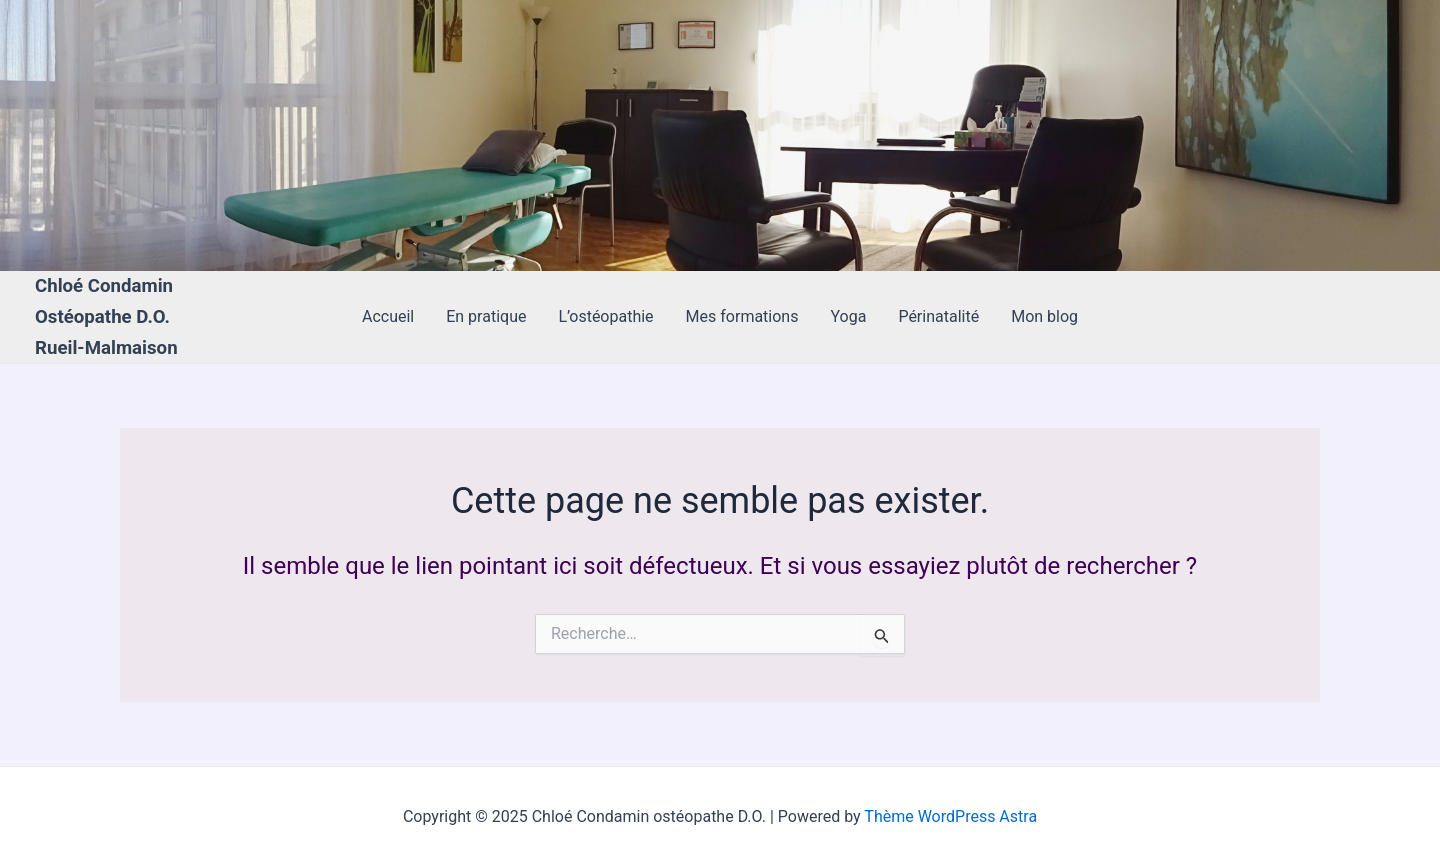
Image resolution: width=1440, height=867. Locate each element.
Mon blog (1044, 316)
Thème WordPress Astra (950, 816)
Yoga (848, 316)
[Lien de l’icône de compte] (44, 136)
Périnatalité (938, 316)
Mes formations (742, 316)
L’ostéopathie (605, 316)
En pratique (486, 316)
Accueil (388, 316)
